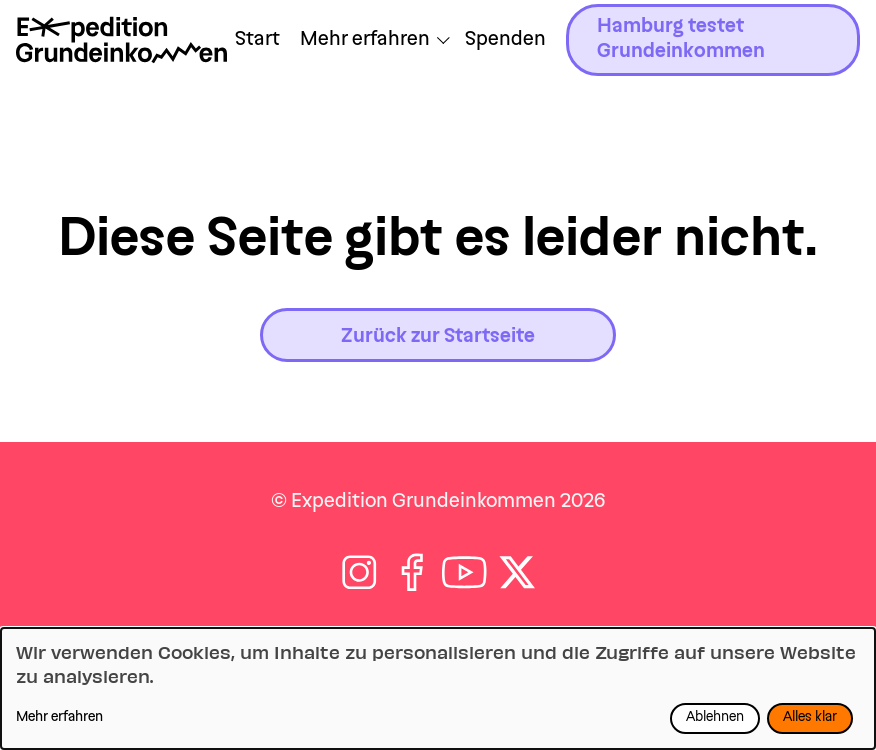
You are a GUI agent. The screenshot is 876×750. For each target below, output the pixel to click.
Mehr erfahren (59, 718)
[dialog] (438, 688)
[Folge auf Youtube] (464, 572)
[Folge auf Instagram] (359, 572)
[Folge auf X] (517, 572)
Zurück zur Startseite (438, 337)
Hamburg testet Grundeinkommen (681, 39)
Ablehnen (715, 718)
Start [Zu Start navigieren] (257, 40)
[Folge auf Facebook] (412, 572)
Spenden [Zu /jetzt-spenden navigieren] (505, 40)
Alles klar (810, 718)
